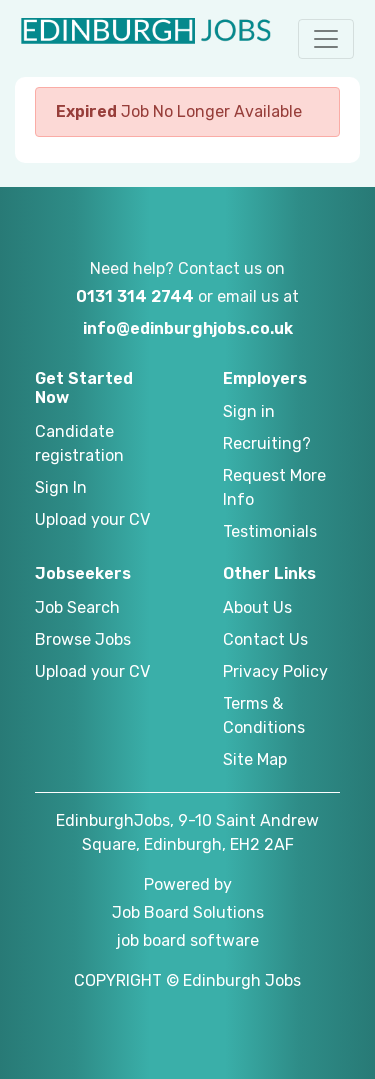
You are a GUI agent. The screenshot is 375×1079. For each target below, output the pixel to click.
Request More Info (274, 487)
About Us (257, 607)
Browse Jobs (83, 639)
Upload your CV (92, 519)
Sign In (61, 487)
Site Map (255, 759)
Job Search (77, 607)
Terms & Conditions (264, 715)
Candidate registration (79, 443)
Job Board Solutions (188, 912)
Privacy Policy (275, 671)
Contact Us (265, 639)
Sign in (249, 411)
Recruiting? (267, 443)
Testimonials (270, 531)
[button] (326, 39)
